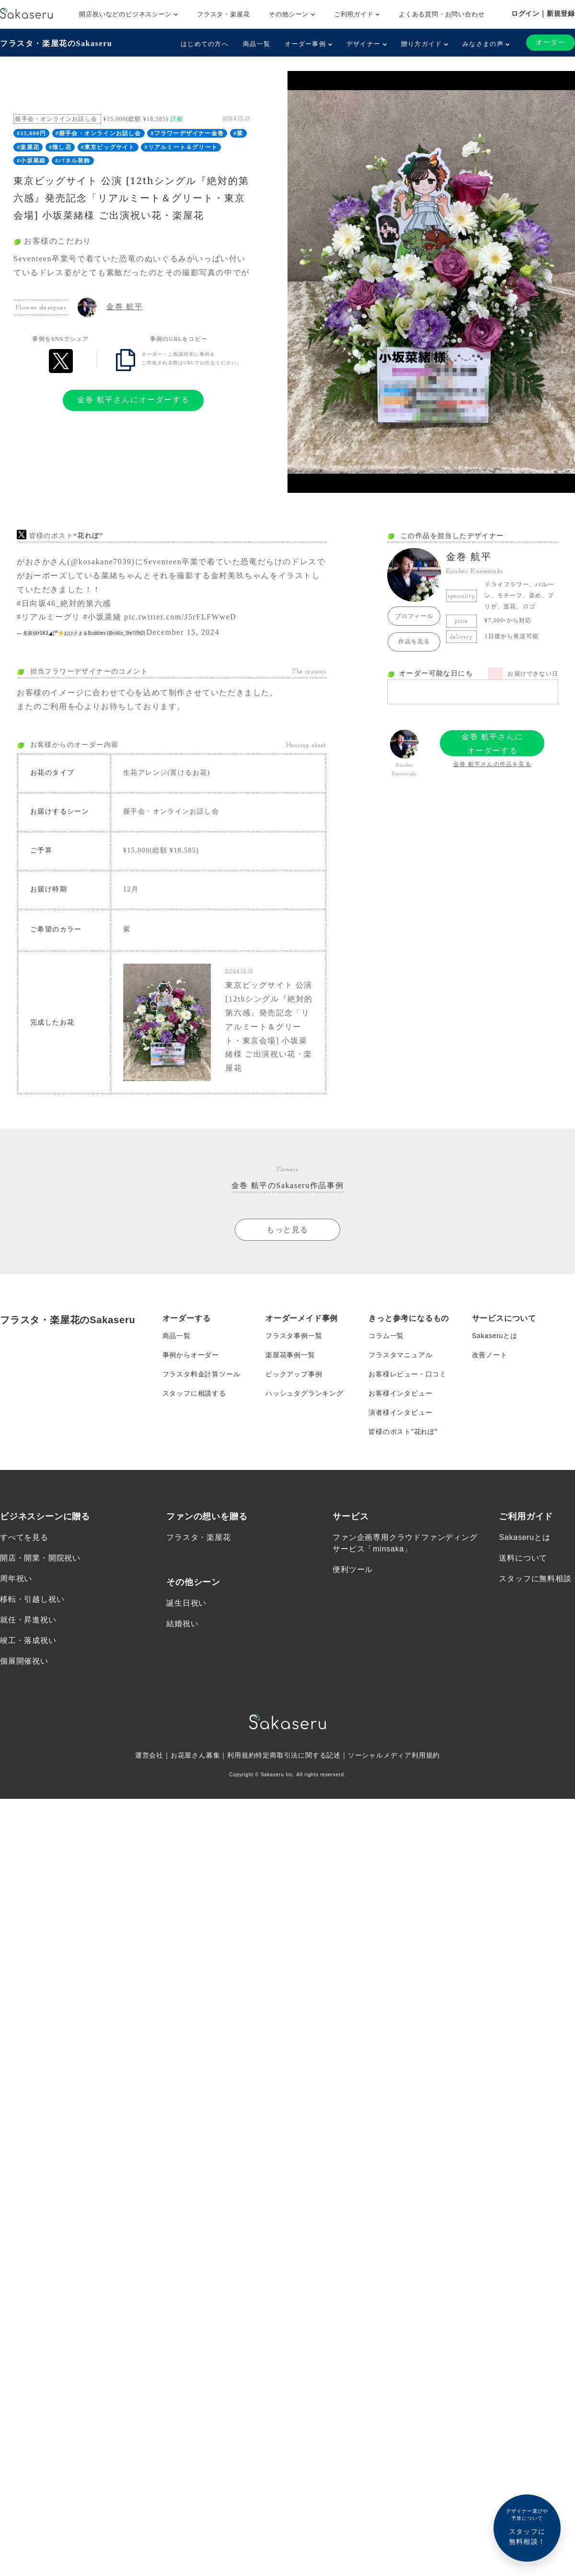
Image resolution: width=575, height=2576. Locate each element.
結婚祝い (182, 1624)
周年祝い (16, 1578)
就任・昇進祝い (28, 1620)
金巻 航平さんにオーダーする (133, 400)
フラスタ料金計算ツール (201, 1374)
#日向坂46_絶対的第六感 (64, 603)
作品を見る (414, 641)
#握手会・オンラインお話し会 (98, 133)
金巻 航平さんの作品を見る (492, 764)
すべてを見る (24, 1537)
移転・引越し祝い (32, 1600)
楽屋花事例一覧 (290, 1355)
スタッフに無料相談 (535, 1578)
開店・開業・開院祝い (40, 1558)
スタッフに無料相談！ (527, 2526)
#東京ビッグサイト (108, 147)
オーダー (550, 42)
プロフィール (414, 616)
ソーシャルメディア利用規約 (394, 1756)
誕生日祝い (186, 1603)
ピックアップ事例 (293, 1374)
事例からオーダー (190, 1355)
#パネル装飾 (72, 160)
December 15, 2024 (182, 632)
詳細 (177, 119)
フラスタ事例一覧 (293, 1336)
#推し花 (60, 147)
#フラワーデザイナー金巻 (187, 133)
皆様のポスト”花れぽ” (402, 1431)
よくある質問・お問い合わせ (441, 14)
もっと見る (287, 1229)
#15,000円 (31, 133)
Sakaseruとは (495, 1336)
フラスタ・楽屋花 (223, 14)
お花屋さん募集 (195, 1756)
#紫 (238, 133)
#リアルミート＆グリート (181, 147)
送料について (523, 1558)
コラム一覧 (386, 1336)
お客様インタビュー (400, 1393)
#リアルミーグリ (48, 617)
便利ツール (353, 1569)
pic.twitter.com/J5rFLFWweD (180, 617)
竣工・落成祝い (28, 1641)
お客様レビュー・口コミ (407, 1374)
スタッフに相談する (194, 1393)
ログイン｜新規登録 (543, 13)
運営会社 (149, 1756)
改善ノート (489, 1355)
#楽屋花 (28, 147)
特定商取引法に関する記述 (298, 1756)
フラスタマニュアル (400, 1355)
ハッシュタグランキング (304, 1393)
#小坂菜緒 (31, 160)
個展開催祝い (24, 1661)
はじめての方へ (205, 43)
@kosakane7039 (101, 562)
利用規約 (241, 1756)
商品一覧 (256, 43)
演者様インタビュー (400, 1412)
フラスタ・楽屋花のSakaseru (56, 43)
